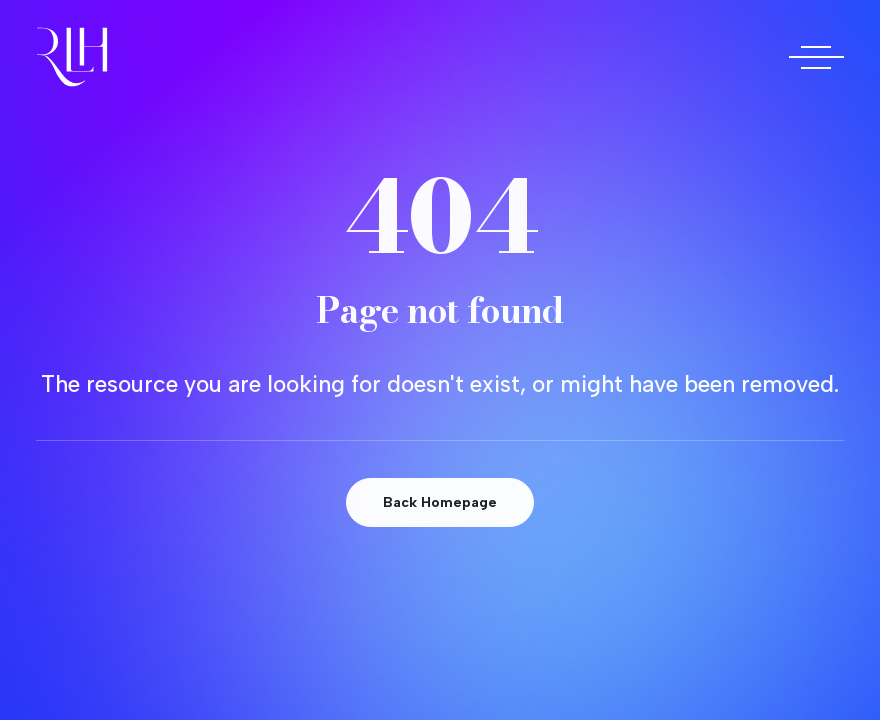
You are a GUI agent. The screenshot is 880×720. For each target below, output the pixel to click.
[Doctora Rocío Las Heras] (72, 57)
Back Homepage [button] (440, 502)
